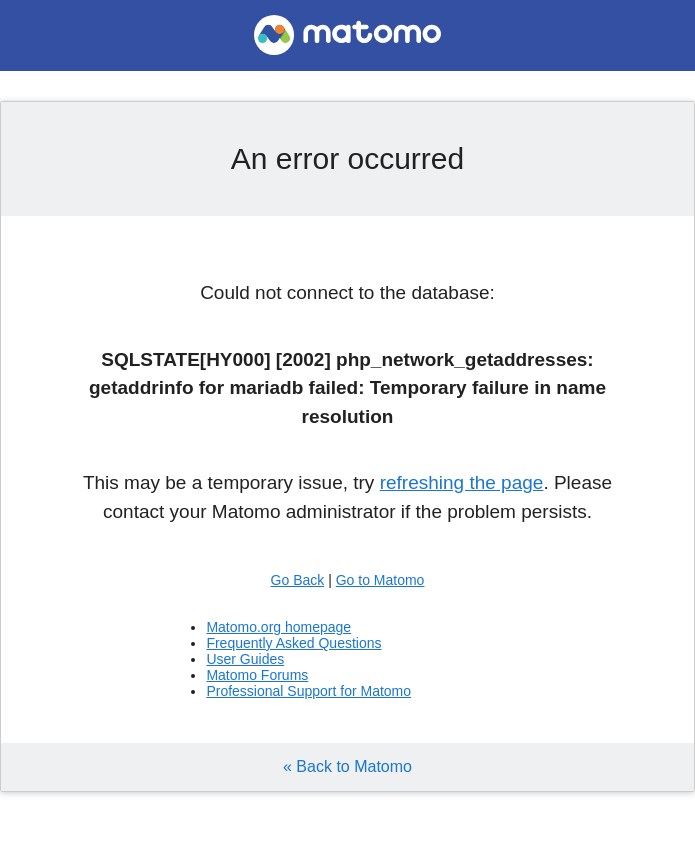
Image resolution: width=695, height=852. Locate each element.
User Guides (245, 659)
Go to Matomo (380, 580)
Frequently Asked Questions (293, 643)
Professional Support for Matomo (308, 691)
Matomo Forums (257, 675)
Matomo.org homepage (278, 627)
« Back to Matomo (347, 766)
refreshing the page (462, 482)
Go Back (298, 580)
